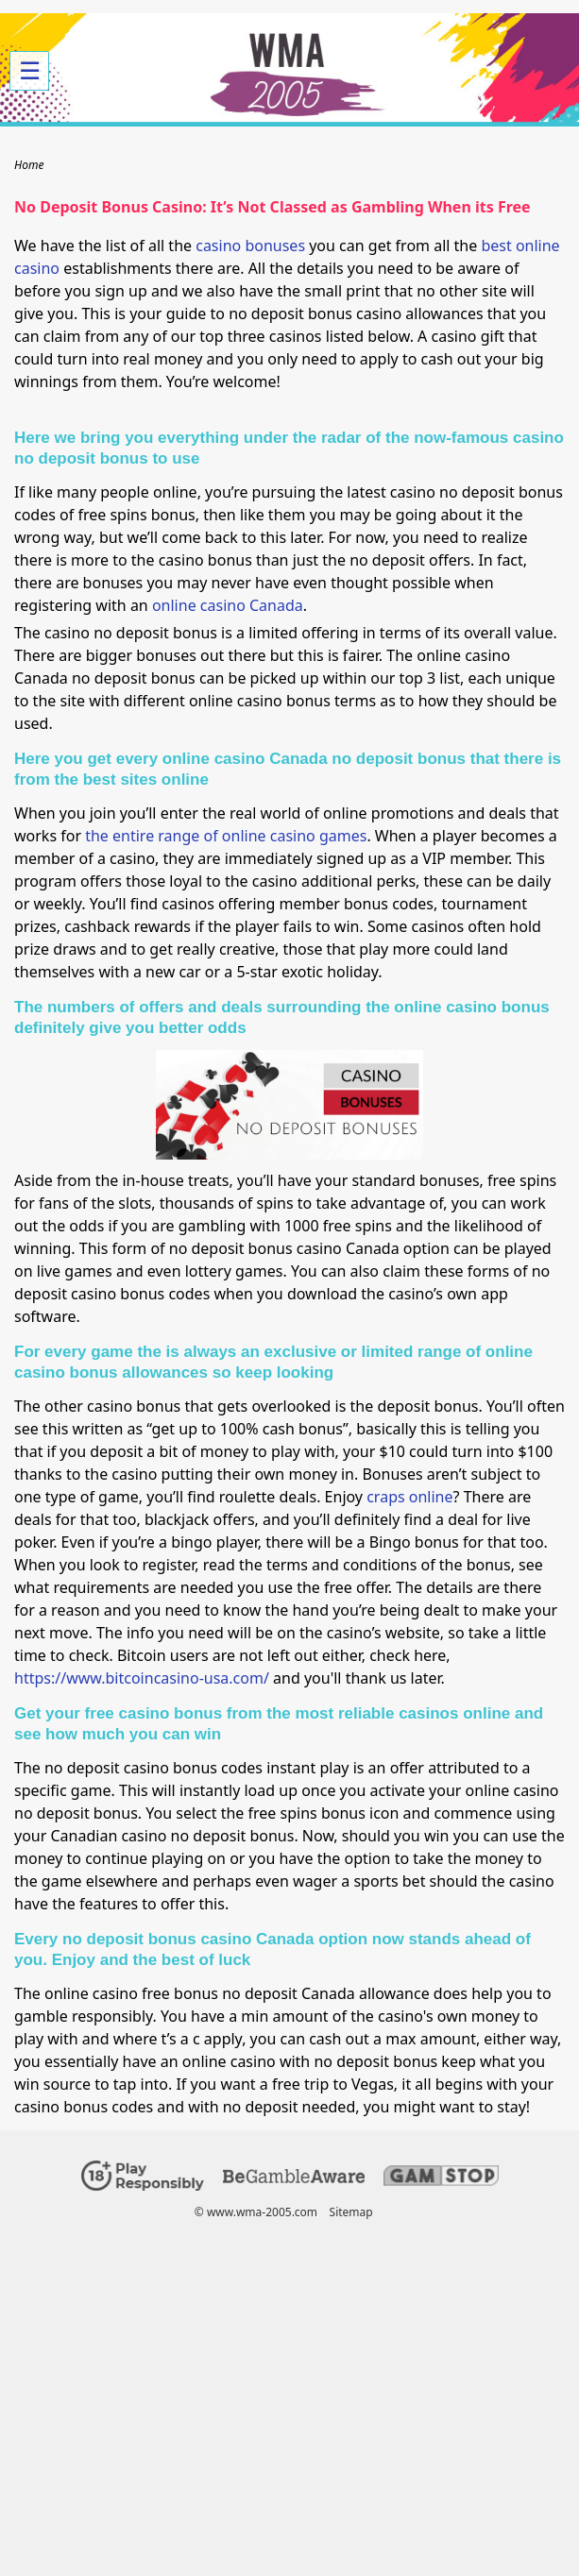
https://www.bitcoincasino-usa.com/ (141, 1678)
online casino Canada (227, 605)
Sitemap (351, 2212)
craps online (409, 1496)
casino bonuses (250, 245)
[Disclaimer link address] (294, 2179)
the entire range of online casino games (225, 835)
